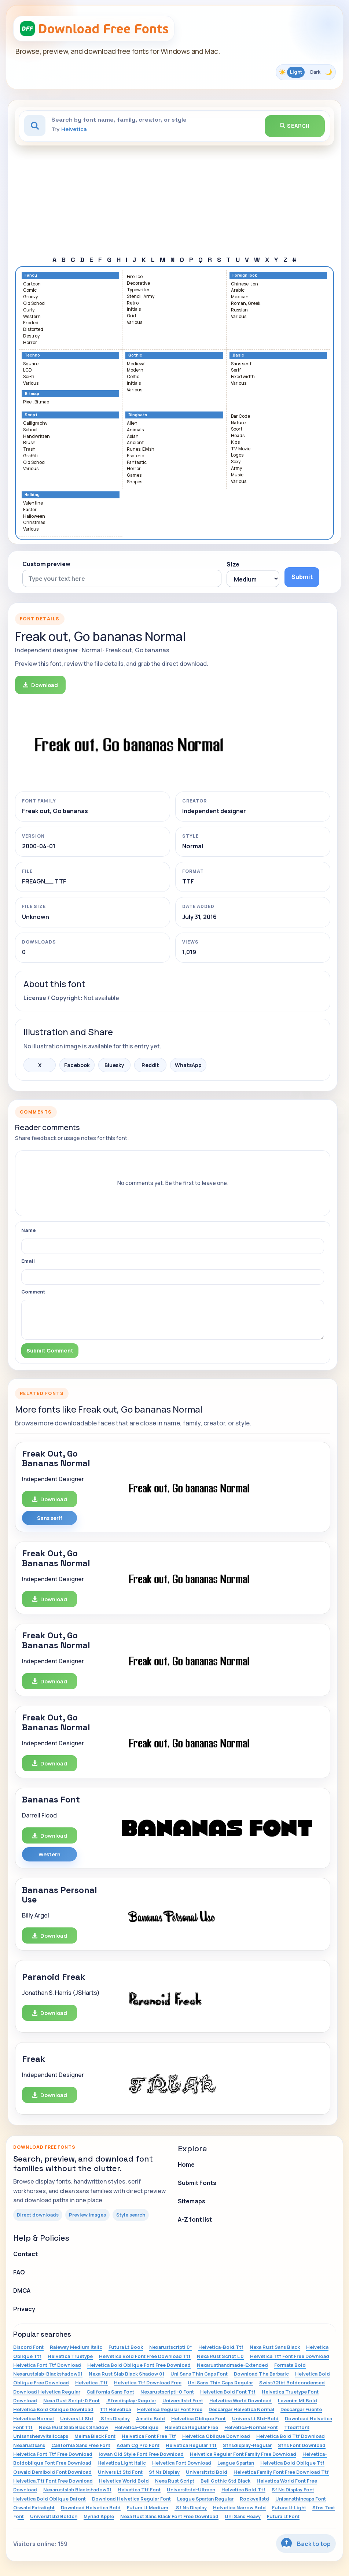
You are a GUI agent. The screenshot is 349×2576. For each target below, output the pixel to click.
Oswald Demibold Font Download (52, 2472)
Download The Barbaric (261, 2373)
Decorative (138, 283)
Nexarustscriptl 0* (170, 2347)
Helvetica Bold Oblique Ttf (292, 2462)
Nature (238, 423)
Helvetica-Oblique (136, 2427)
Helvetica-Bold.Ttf (220, 2347)
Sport (236, 429)
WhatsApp (188, 1065)
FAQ (19, 2272)
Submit (302, 577)
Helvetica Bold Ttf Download (290, 2436)
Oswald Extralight (34, 2507)
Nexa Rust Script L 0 (220, 2356)
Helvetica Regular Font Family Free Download (243, 2454)
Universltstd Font (182, 2400)
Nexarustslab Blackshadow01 (77, 2489)
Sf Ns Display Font (293, 2489)
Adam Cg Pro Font (138, 2445)
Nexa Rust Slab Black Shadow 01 (126, 2373)
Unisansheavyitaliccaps (40, 2436)
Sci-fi (28, 377)
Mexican (240, 297)
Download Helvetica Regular (46, 2391)
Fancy (31, 275)
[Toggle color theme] (306, 72)
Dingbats (137, 415)
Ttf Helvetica (115, 2409)
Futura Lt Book (126, 2347)
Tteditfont (296, 2427)
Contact (25, 2254)
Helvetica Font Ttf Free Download (52, 2454)
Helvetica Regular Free (191, 2427)
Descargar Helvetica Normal (241, 2409)
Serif (236, 370)
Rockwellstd (254, 2498)
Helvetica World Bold (124, 2480)
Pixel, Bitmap (36, 402)
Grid (131, 316)
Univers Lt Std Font (120, 2472)
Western (32, 317)
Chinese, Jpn (244, 284)
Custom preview (46, 564)
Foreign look (244, 275)
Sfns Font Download (302, 2445)
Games (134, 475)
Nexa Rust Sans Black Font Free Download (169, 2516)
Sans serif (241, 364)
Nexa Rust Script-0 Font (71, 2400)
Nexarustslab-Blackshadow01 (47, 2373)
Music (237, 475)
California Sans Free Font (80, 2445)
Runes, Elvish (140, 449)
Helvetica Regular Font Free (169, 2409)
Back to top (306, 2543)
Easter (30, 510)
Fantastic (137, 462)
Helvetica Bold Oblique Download (53, 2409)
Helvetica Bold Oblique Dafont (49, 2498)
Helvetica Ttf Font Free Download (289, 2356)
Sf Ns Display (164, 2472)
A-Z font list (195, 2219)
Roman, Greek (245, 303)
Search (295, 125)
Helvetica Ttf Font (139, 2489)
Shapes (134, 482)
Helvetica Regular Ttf (191, 2445)
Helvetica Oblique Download (216, 2436)
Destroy (31, 336)
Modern (135, 370)
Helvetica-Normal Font (251, 2427)
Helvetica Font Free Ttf (149, 2436)
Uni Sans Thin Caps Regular (220, 2382)
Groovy (30, 297)
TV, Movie (240, 449)
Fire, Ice (135, 277)
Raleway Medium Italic (76, 2347)
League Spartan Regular (205, 2498)
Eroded (30, 323)
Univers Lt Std (76, 2418)
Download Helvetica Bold (91, 2507)
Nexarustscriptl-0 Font (167, 2391)
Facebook (77, 1065)
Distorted (33, 329)
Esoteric (135, 456)
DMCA (21, 2291)
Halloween (34, 516)
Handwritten (36, 436)
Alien (132, 423)
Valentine (33, 503)
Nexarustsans (29, 2445)
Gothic (135, 355)
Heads (238, 436)
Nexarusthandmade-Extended (232, 2365)
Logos (237, 455)
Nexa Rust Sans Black (275, 2347)
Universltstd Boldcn (53, 2516)
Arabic (238, 290)
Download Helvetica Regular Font (131, 2498)
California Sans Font (110, 2391)
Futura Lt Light (289, 2507)
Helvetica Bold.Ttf (243, 2489)
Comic (30, 290)
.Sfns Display (114, 2418)
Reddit (150, 1065)
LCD (27, 370)
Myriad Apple (99, 2516)
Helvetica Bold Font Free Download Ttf (145, 2356)
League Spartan (235, 2462)
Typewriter (138, 290)
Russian (239, 310)
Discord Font (28, 2347)
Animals (135, 430)
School (30, 430)
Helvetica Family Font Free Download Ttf (281, 2472)
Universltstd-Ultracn (191, 2489)
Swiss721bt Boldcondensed (292, 2382)
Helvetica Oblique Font (198, 2418)
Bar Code (240, 416)
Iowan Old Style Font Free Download (141, 2454)
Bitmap (32, 394)
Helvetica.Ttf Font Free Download (53, 2480)
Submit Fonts (197, 2183)
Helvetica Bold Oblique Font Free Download (139, 2365)
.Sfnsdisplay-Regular (131, 2400)
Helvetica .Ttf (91, 2382)
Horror (30, 343)
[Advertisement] (174, 200)
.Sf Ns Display (190, 2507)
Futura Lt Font (283, 2516)
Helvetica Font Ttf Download (47, 2365)
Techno (32, 355)
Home (186, 2164)
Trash (29, 449)
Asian (133, 436)
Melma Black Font (94, 2436)
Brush (29, 443)
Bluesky (114, 1065)
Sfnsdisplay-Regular (247, 2445)
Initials (134, 309)
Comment (33, 1291)
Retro (133, 303)
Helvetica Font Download (181, 2462)
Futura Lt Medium (147, 2507)
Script (31, 415)
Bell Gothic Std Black (225, 2480)
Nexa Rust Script (174, 2480)
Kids (235, 442)
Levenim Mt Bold (297, 2400)
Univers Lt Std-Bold (255, 2418)
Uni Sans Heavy (243, 2516)
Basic (238, 355)
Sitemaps (191, 2201)
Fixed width (243, 377)
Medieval (136, 364)
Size (233, 564)
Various (134, 322)
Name (28, 1230)
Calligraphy (35, 423)
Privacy (24, 2309)
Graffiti (30, 456)
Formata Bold (290, 2365)
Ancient (135, 443)
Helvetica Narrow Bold (239, 2507)
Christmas (34, 522)
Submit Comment (49, 1350)
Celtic (133, 377)
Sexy (235, 462)
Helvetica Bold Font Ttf (228, 2391)
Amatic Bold (150, 2418)
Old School (34, 303)
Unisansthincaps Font (300, 2498)
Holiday (32, 495)
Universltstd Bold (206, 2472)
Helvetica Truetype (70, 2356)
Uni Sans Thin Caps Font (199, 2373)
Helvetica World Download (240, 2400)
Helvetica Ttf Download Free (147, 2382)
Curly (28, 310)
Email (28, 1261)
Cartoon (32, 284)
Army (236, 468)
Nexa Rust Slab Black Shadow (73, 2427)
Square (30, 364)
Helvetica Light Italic (122, 2462)
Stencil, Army (140, 296)
